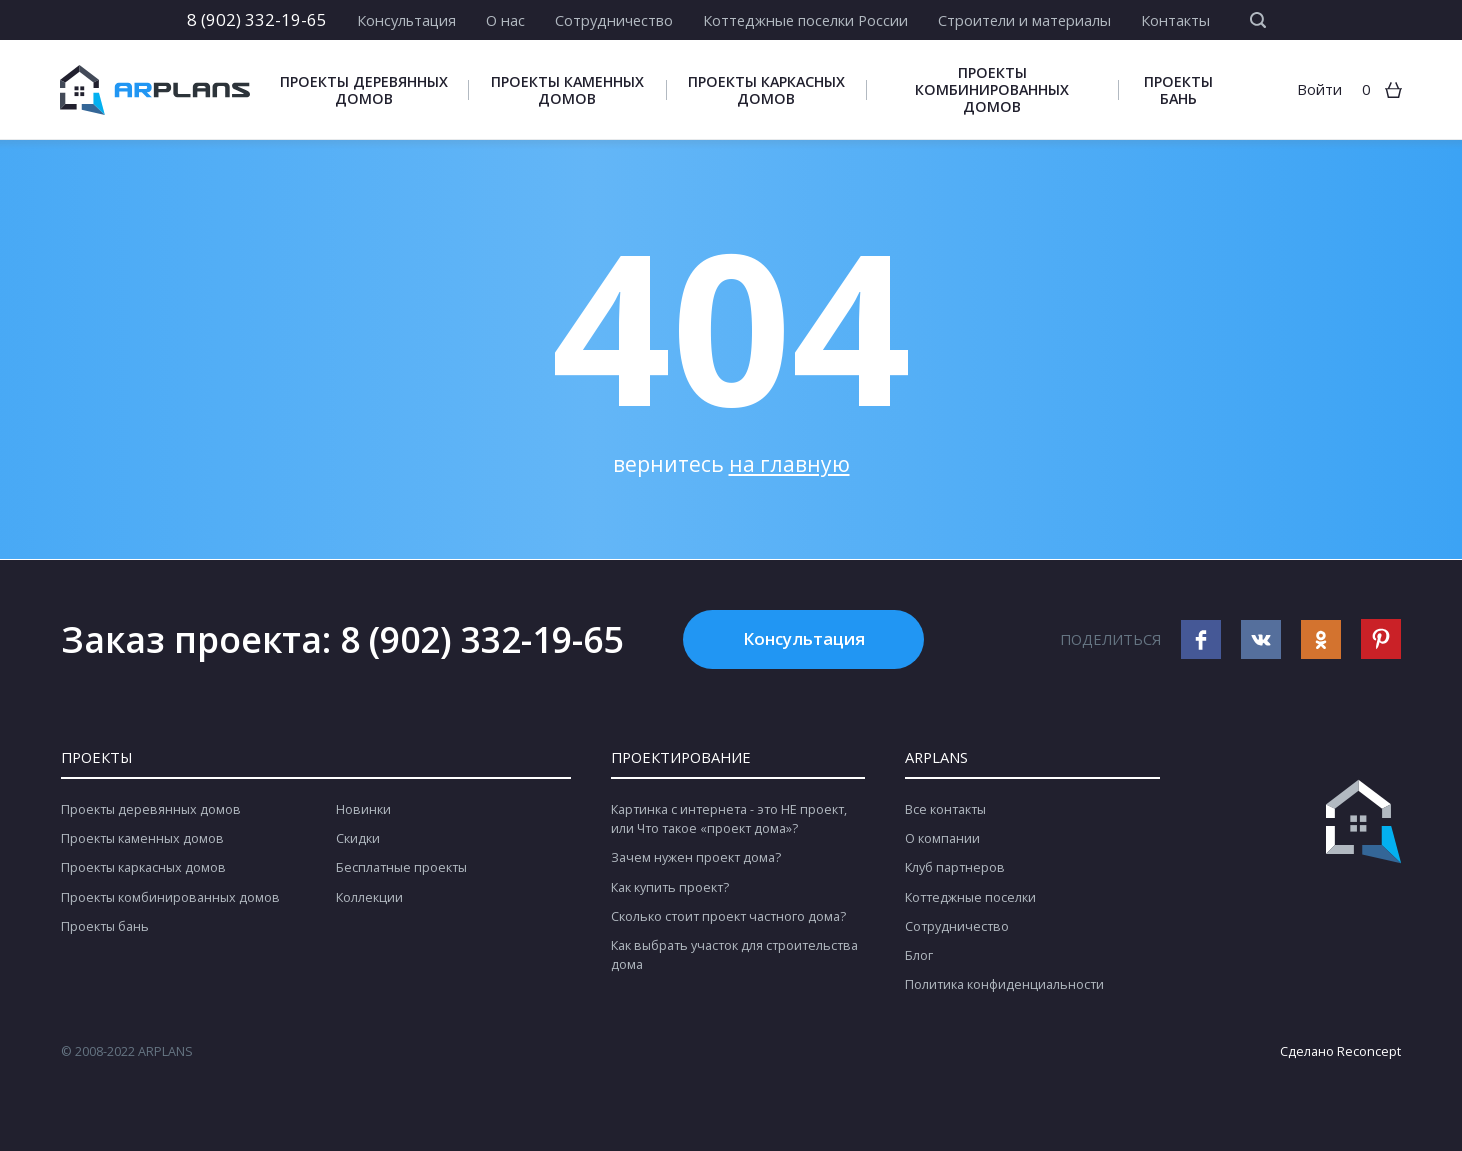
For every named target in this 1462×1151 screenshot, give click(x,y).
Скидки (358, 838)
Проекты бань (1178, 90)
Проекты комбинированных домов (992, 89)
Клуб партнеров (955, 867)
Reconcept (1369, 1051)
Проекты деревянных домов (364, 90)
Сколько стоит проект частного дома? (728, 916)
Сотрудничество (614, 20)
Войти (1319, 90)
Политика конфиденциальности (1004, 984)
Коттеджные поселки (970, 897)
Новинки (363, 809)
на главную (789, 464)
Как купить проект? (670, 887)
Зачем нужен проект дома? (696, 857)
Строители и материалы (1024, 20)
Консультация (406, 20)
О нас (505, 20)
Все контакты (945, 809)
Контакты (1175, 20)
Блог (919, 955)
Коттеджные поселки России (805, 20)
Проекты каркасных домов (766, 90)
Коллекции (369, 897)
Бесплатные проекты (401, 867)
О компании (942, 838)
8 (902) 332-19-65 (257, 19)
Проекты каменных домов (567, 90)
